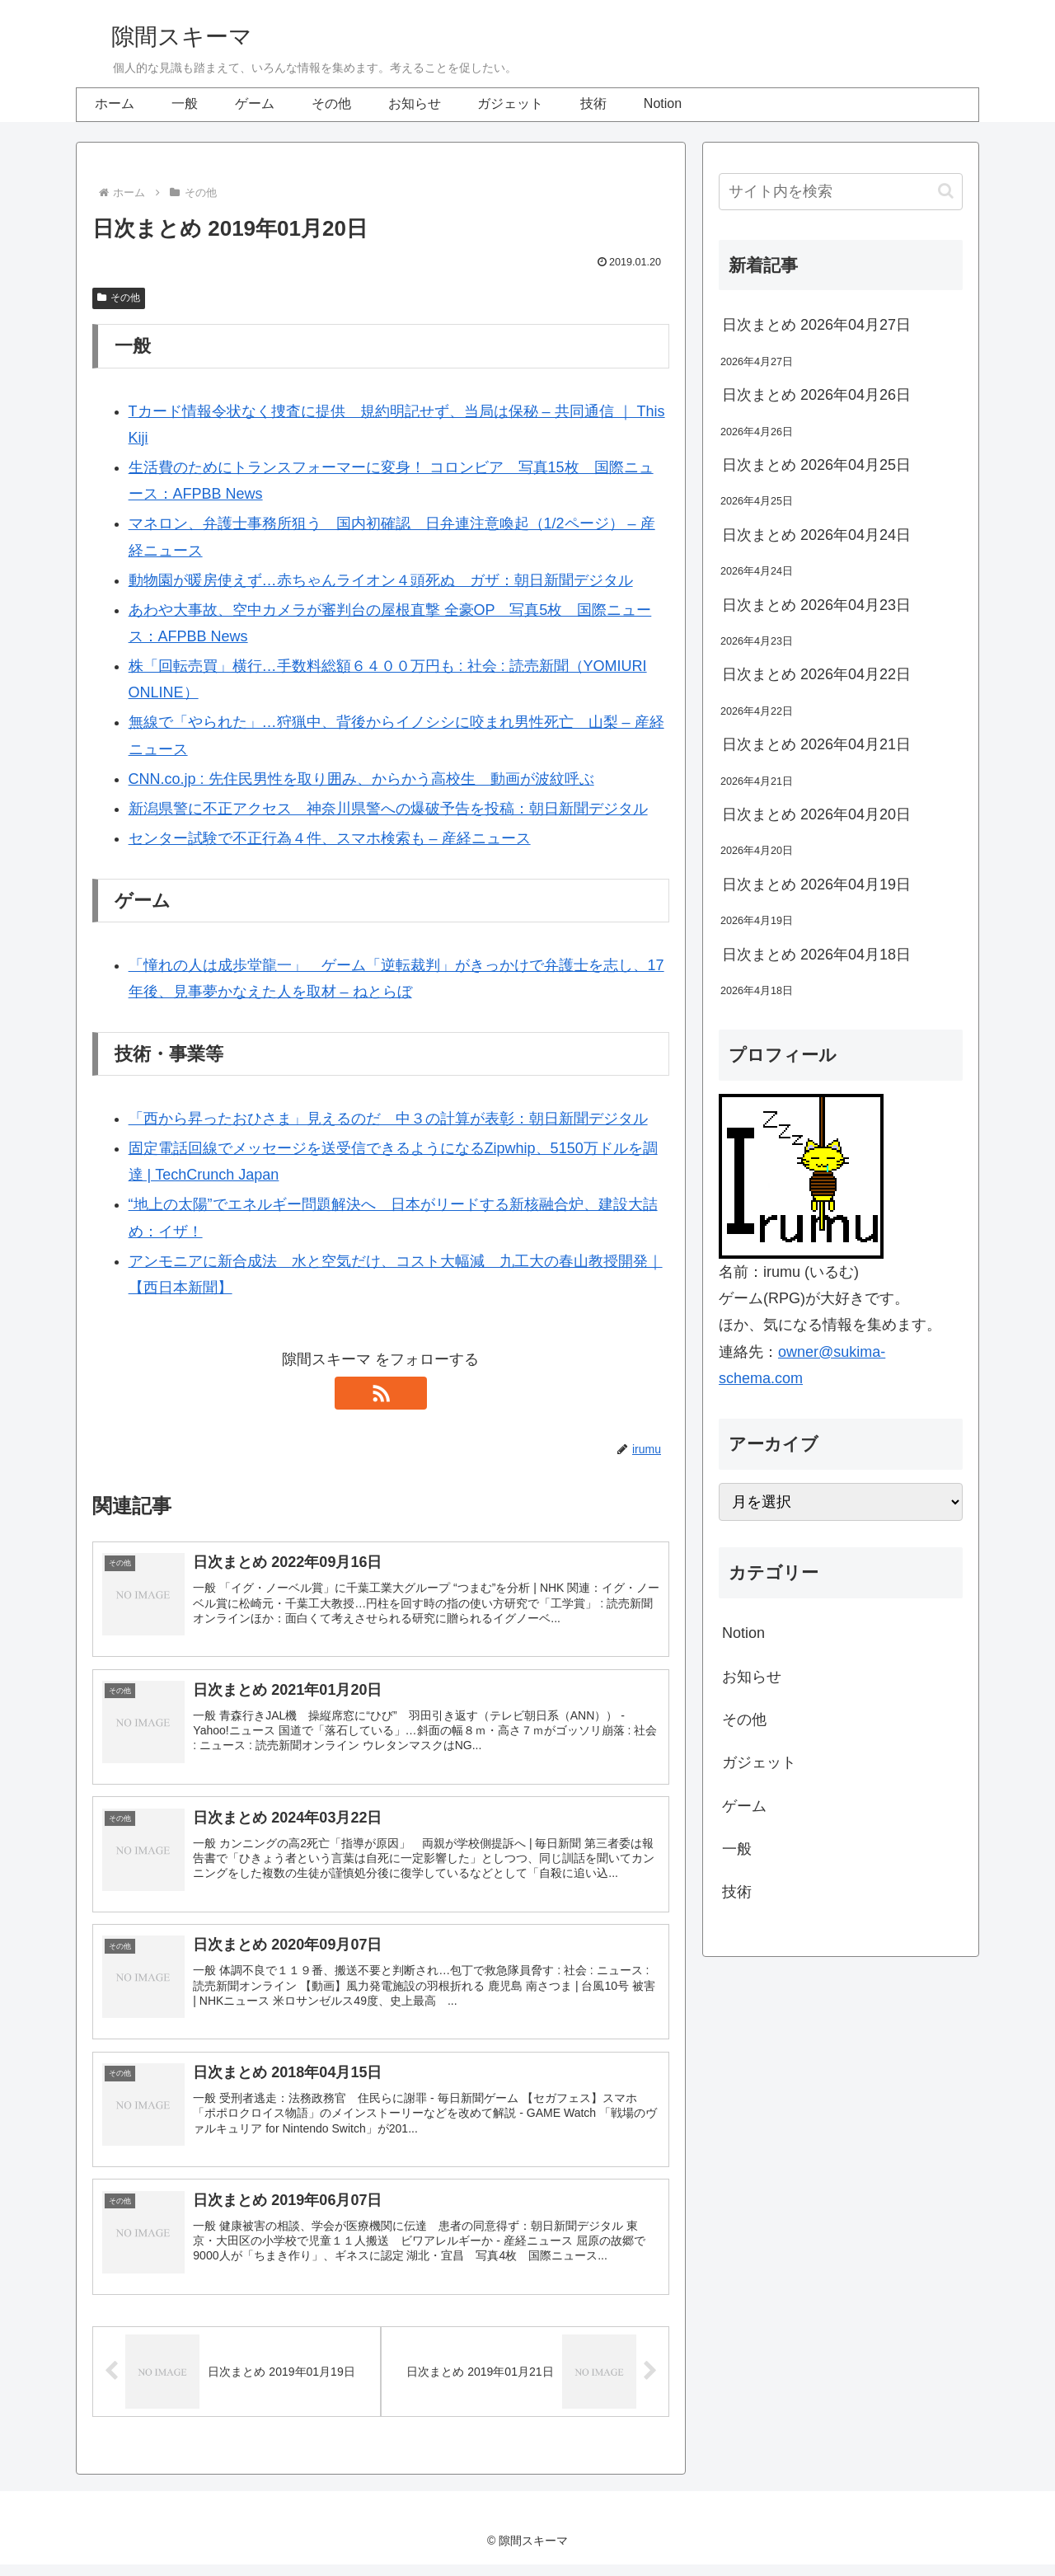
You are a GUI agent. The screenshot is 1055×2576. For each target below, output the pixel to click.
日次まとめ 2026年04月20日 (816, 814)
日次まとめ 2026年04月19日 (816, 884)
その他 (118, 297)
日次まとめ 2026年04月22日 (816, 674)
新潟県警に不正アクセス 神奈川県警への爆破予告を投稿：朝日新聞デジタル (388, 808)
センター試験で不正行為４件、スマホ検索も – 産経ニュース (330, 838)
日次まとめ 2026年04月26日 (816, 395)
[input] (841, 191)
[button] (945, 190)
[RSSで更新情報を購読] (380, 1393)
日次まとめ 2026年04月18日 (816, 954)
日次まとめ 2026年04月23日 (816, 605)
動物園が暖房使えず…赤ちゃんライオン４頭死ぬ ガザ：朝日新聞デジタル (381, 580)
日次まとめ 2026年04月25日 (816, 465)
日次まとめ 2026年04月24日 (816, 535)
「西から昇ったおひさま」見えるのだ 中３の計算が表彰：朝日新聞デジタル (388, 1118)
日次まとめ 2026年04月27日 (816, 325)
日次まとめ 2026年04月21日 (816, 744)
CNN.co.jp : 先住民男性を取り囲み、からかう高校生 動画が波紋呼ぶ (361, 779)
